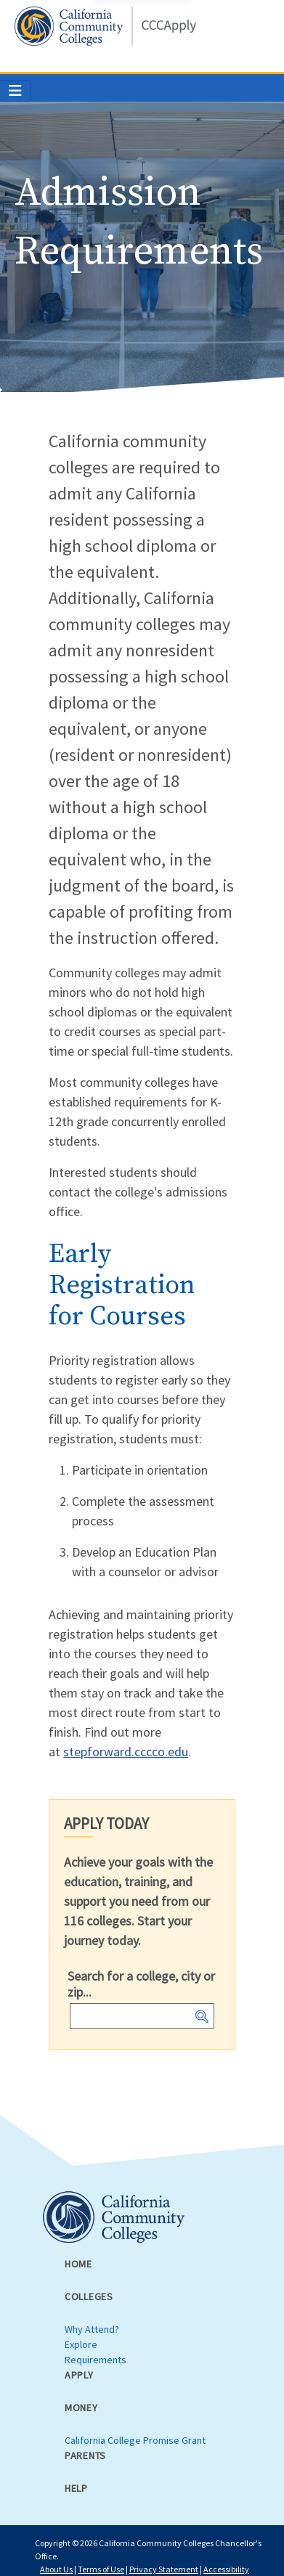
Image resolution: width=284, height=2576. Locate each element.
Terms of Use (101, 2569)
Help (76, 2488)
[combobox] (142, 2016)
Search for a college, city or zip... (141, 1984)
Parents (85, 2455)
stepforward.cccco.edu (125, 1751)
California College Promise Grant (135, 2440)
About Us (56, 2569)
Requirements (95, 2359)
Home (78, 2263)
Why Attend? (92, 2329)
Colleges (89, 2296)
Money (81, 2407)
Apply (79, 2374)
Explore (81, 2344)
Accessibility (226, 2569)
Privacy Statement (163, 2569)
